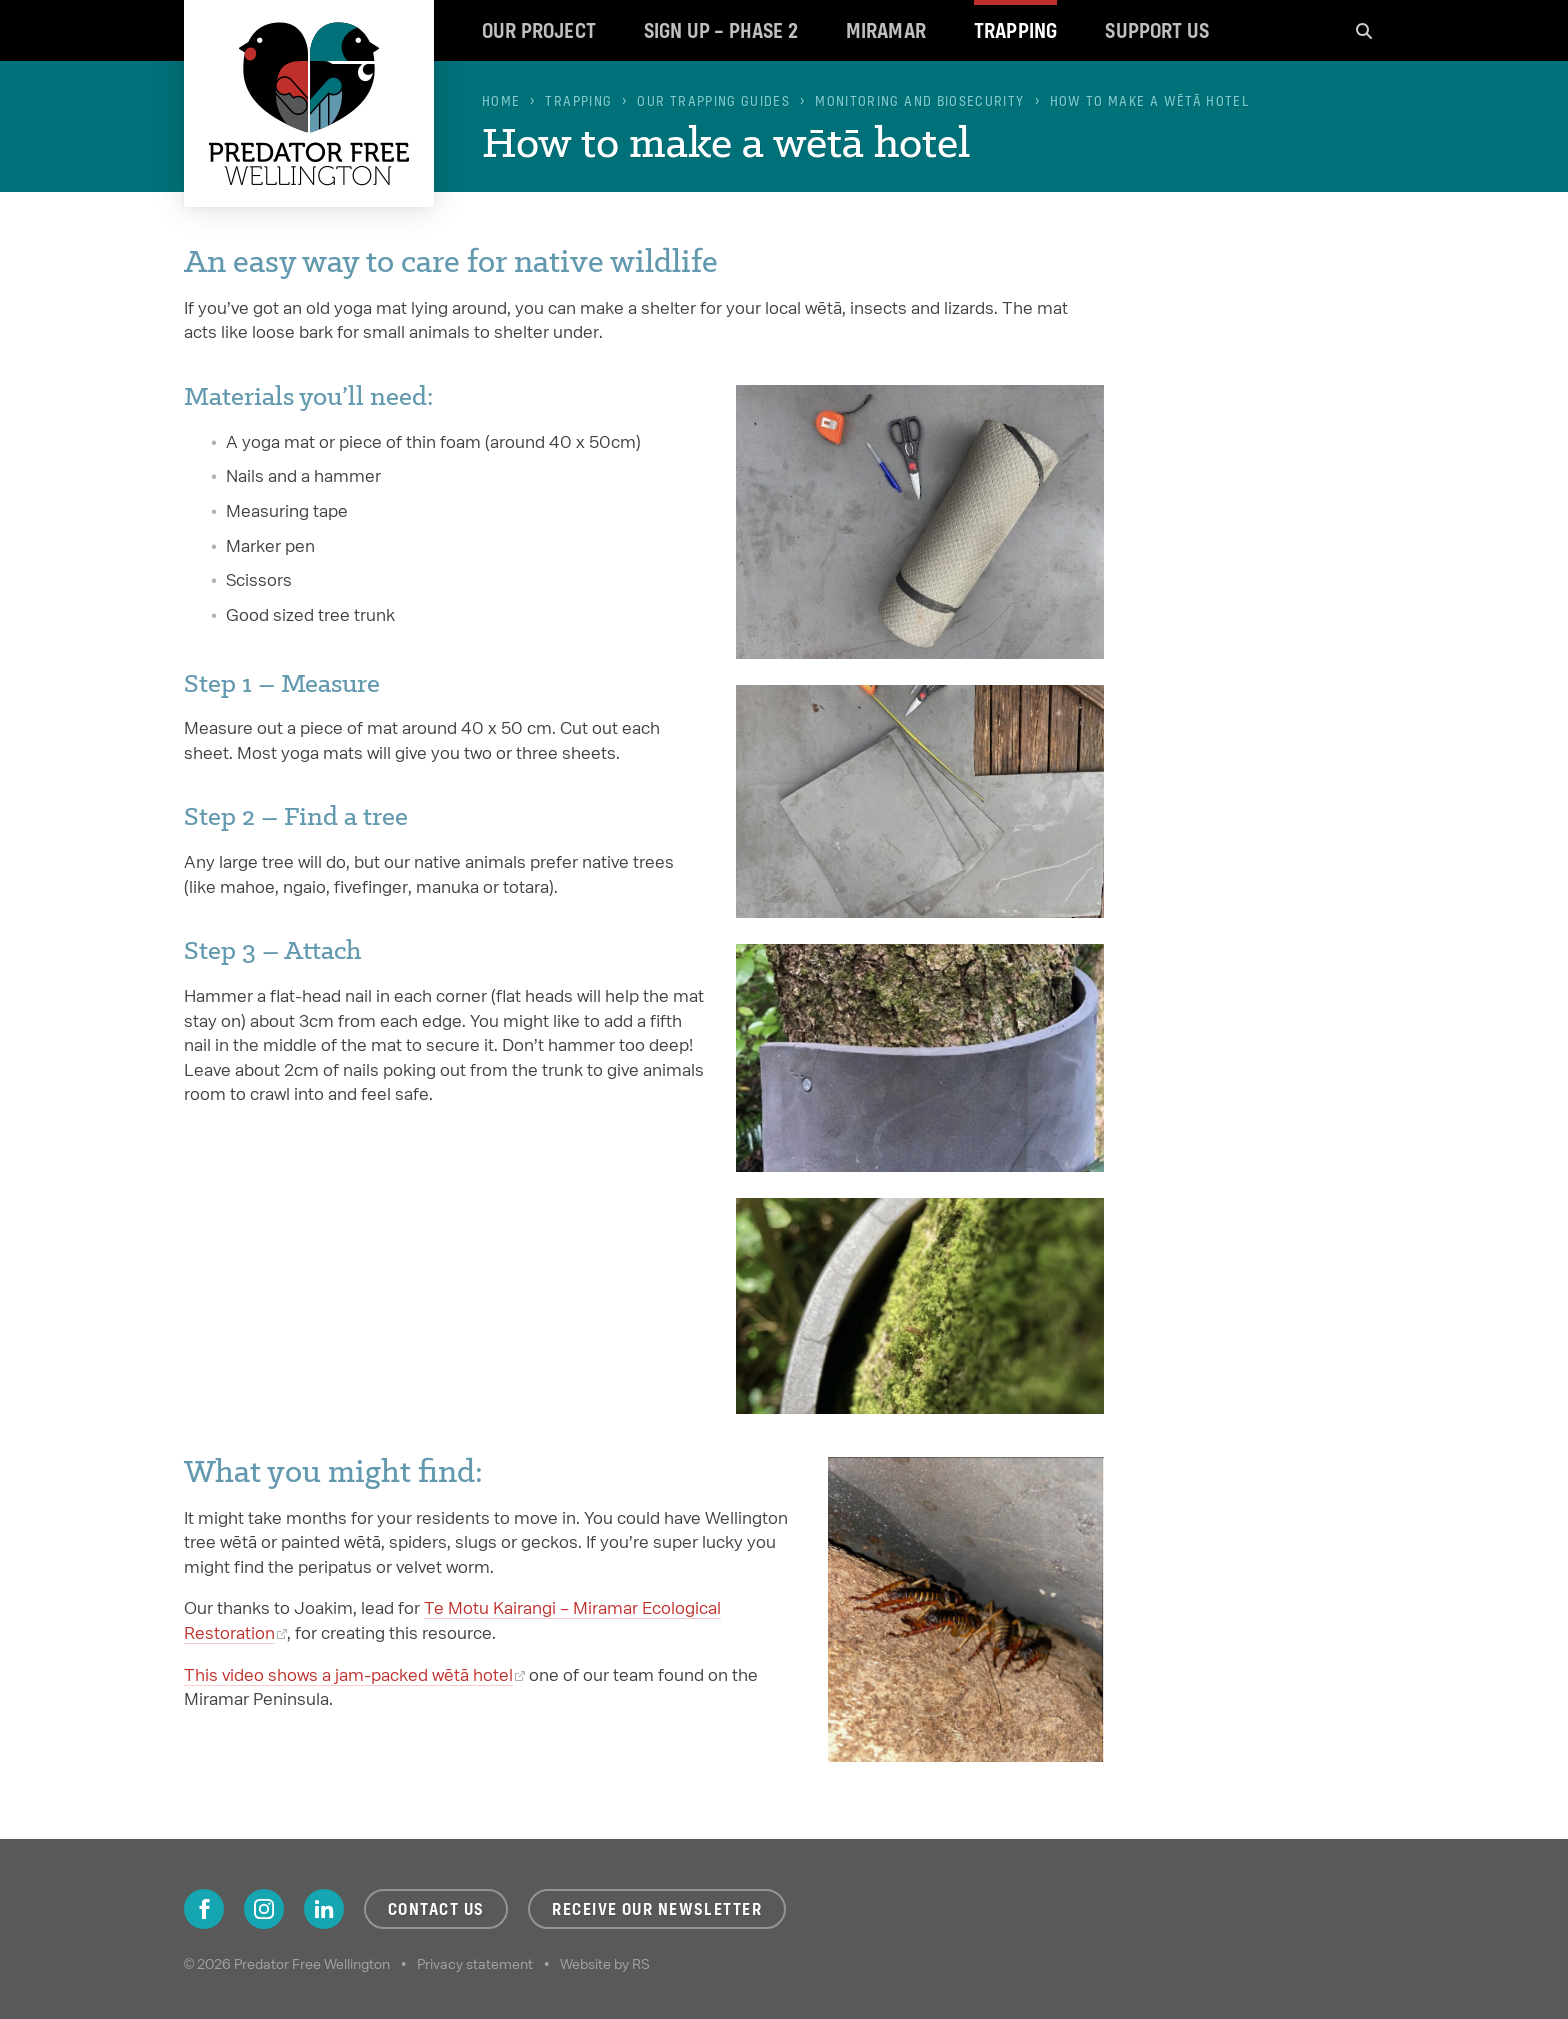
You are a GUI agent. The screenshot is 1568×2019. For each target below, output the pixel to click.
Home (501, 101)
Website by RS (605, 1964)
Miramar (886, 30)
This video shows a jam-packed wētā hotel (348, 1674)
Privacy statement (475, 1964)
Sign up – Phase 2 (721, 30)
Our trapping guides (713, 101)
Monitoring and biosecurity (919, 101)
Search (1363, 30)
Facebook (204, 1909)
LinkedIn (324, 1909)
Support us (1157, 30)
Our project (539, 30)
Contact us (436, 1909)
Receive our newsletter (657, 1909)
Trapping (1015, 30)
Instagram (264, 1909)
